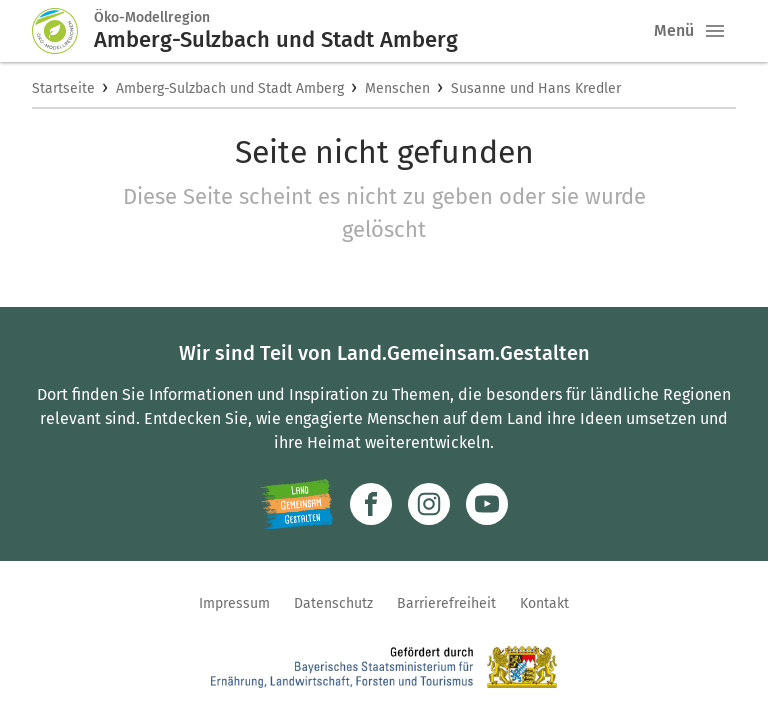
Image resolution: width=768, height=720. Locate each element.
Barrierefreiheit (446, 603)
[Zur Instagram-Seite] (429, 504)
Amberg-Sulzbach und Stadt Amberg (230, 88)
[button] (715, 31)
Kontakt (544, 603)
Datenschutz (333, 603)
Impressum (234, 603)
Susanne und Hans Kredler (536, 88)
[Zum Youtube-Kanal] (487, 504)
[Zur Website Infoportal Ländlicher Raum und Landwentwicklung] (296, 504)
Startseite (63, 88)
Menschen (397, 88)
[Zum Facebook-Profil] (371, 504)
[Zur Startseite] (63, 31)
